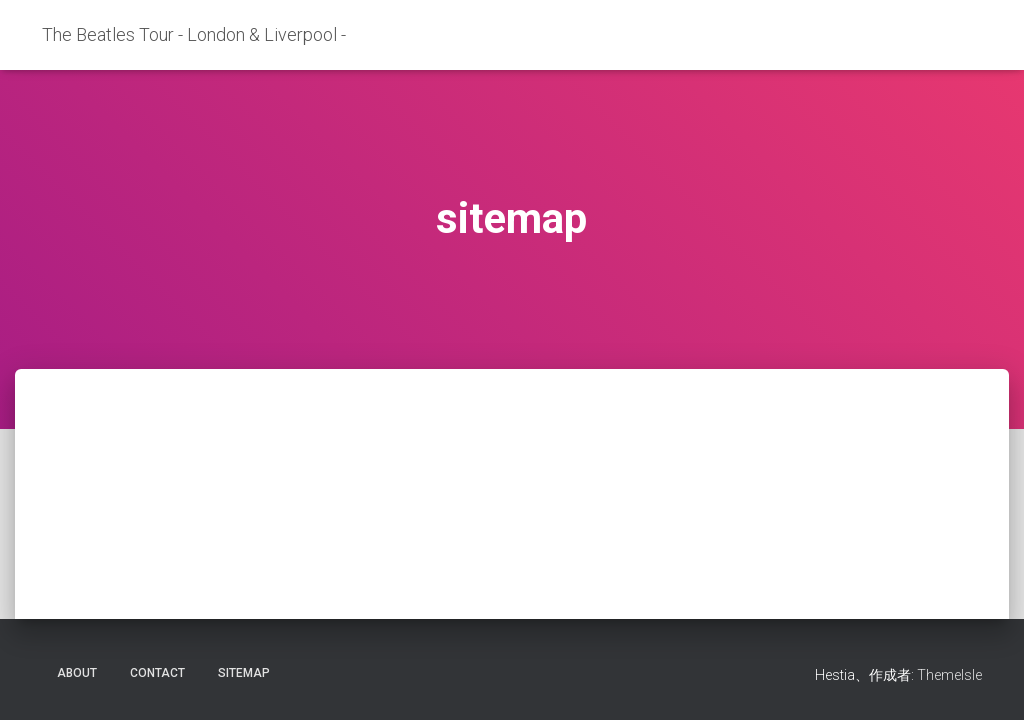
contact (157, 673)
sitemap (244, 673)
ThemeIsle (949, 675)
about (77, 673)
